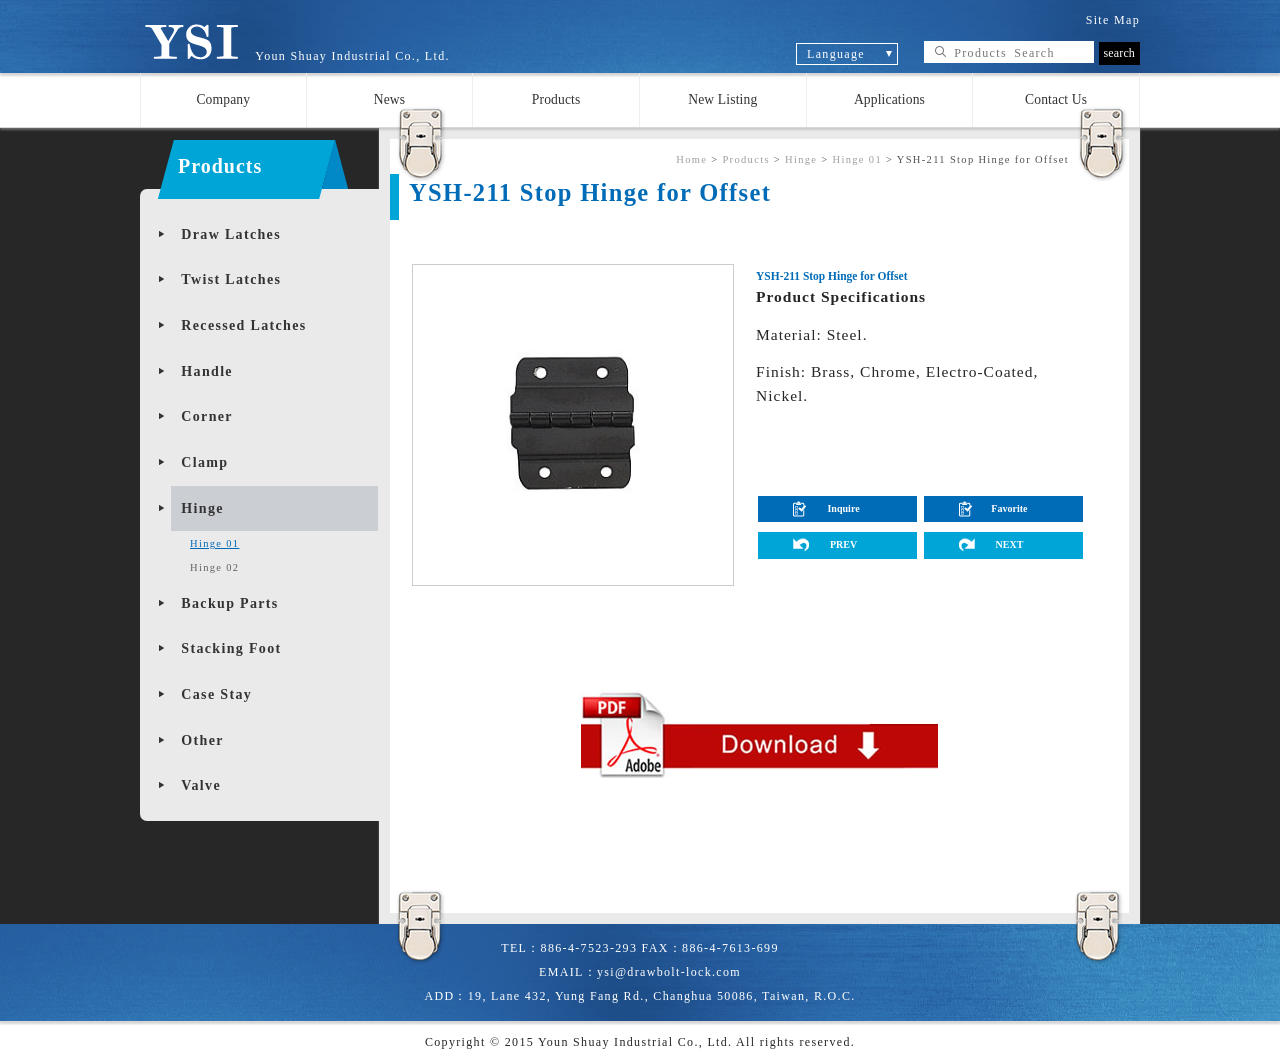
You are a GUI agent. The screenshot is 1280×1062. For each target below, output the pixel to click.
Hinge (202, 508)
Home (691, 159)
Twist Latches (231, 279)
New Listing (722, 99)
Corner (207, 416)
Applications (889, 99)
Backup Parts (229, 603)
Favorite (1009, 508)
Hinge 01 (214, 543)
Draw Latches (231, 234)
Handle (207, 371)
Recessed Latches (243, 325)
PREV (843, 544)
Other (202, 740)
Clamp (204, 462)
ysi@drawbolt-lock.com (669, 972)
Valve (201, 785)
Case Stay (216, 694)
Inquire (843, 508)
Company (223, 99)
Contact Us (1056, 99)
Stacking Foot (231, 648)
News (390, 99)
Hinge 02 (214, 567)
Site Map (1113, 20)
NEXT (1009, 544)
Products (556, 99)
